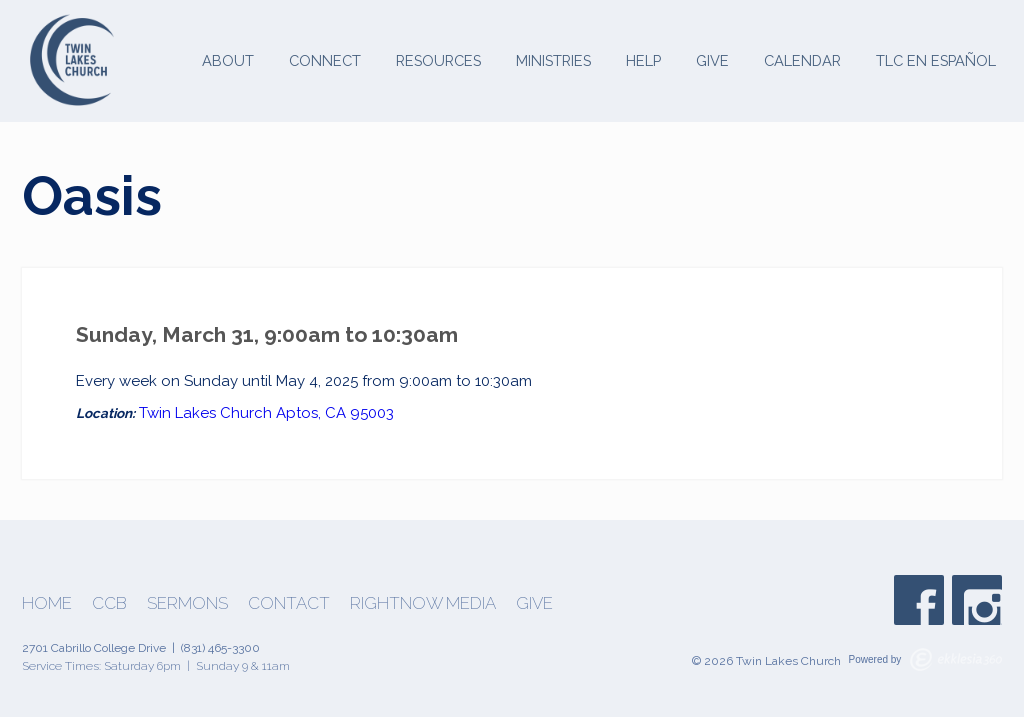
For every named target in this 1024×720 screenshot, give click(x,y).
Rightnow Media (423, 603)
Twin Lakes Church (205, 413)
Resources (438, 60)
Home (47, 603)
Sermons (187, 603)
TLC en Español (936, 60)
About (228, 60)
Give (712, 60)
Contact (289, 603)
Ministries (553, 60)
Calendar (802, 60)
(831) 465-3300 (220, 648)
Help (643, 60)
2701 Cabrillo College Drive (94, 648)
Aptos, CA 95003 (335, 413)
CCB (109, 603)
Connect (325, 60)
